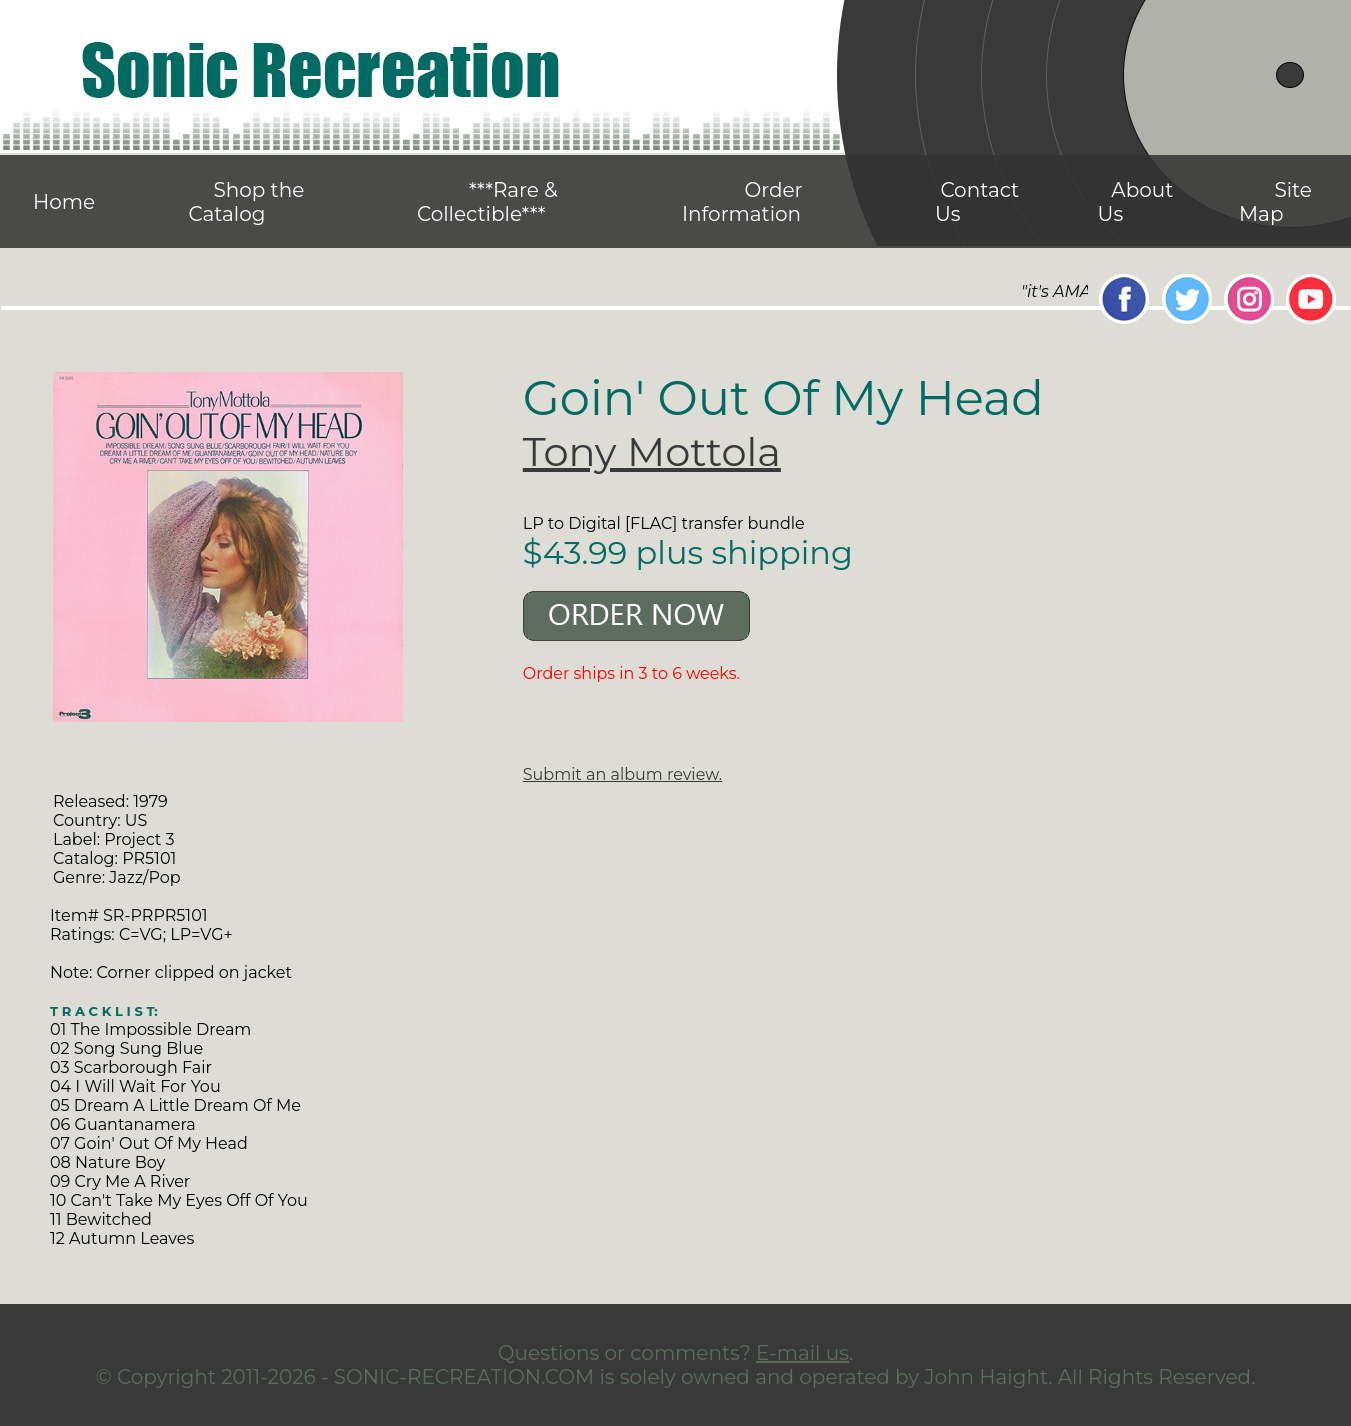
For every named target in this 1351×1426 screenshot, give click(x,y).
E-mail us (802, 1353)
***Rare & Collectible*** (487, 202)
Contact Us (977, 202)
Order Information (742, 202)
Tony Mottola (652, 451)
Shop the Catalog (246, 202)
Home (64, 202)
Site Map (1275, 202)
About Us (1136, 202)
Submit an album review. (622, 774)
